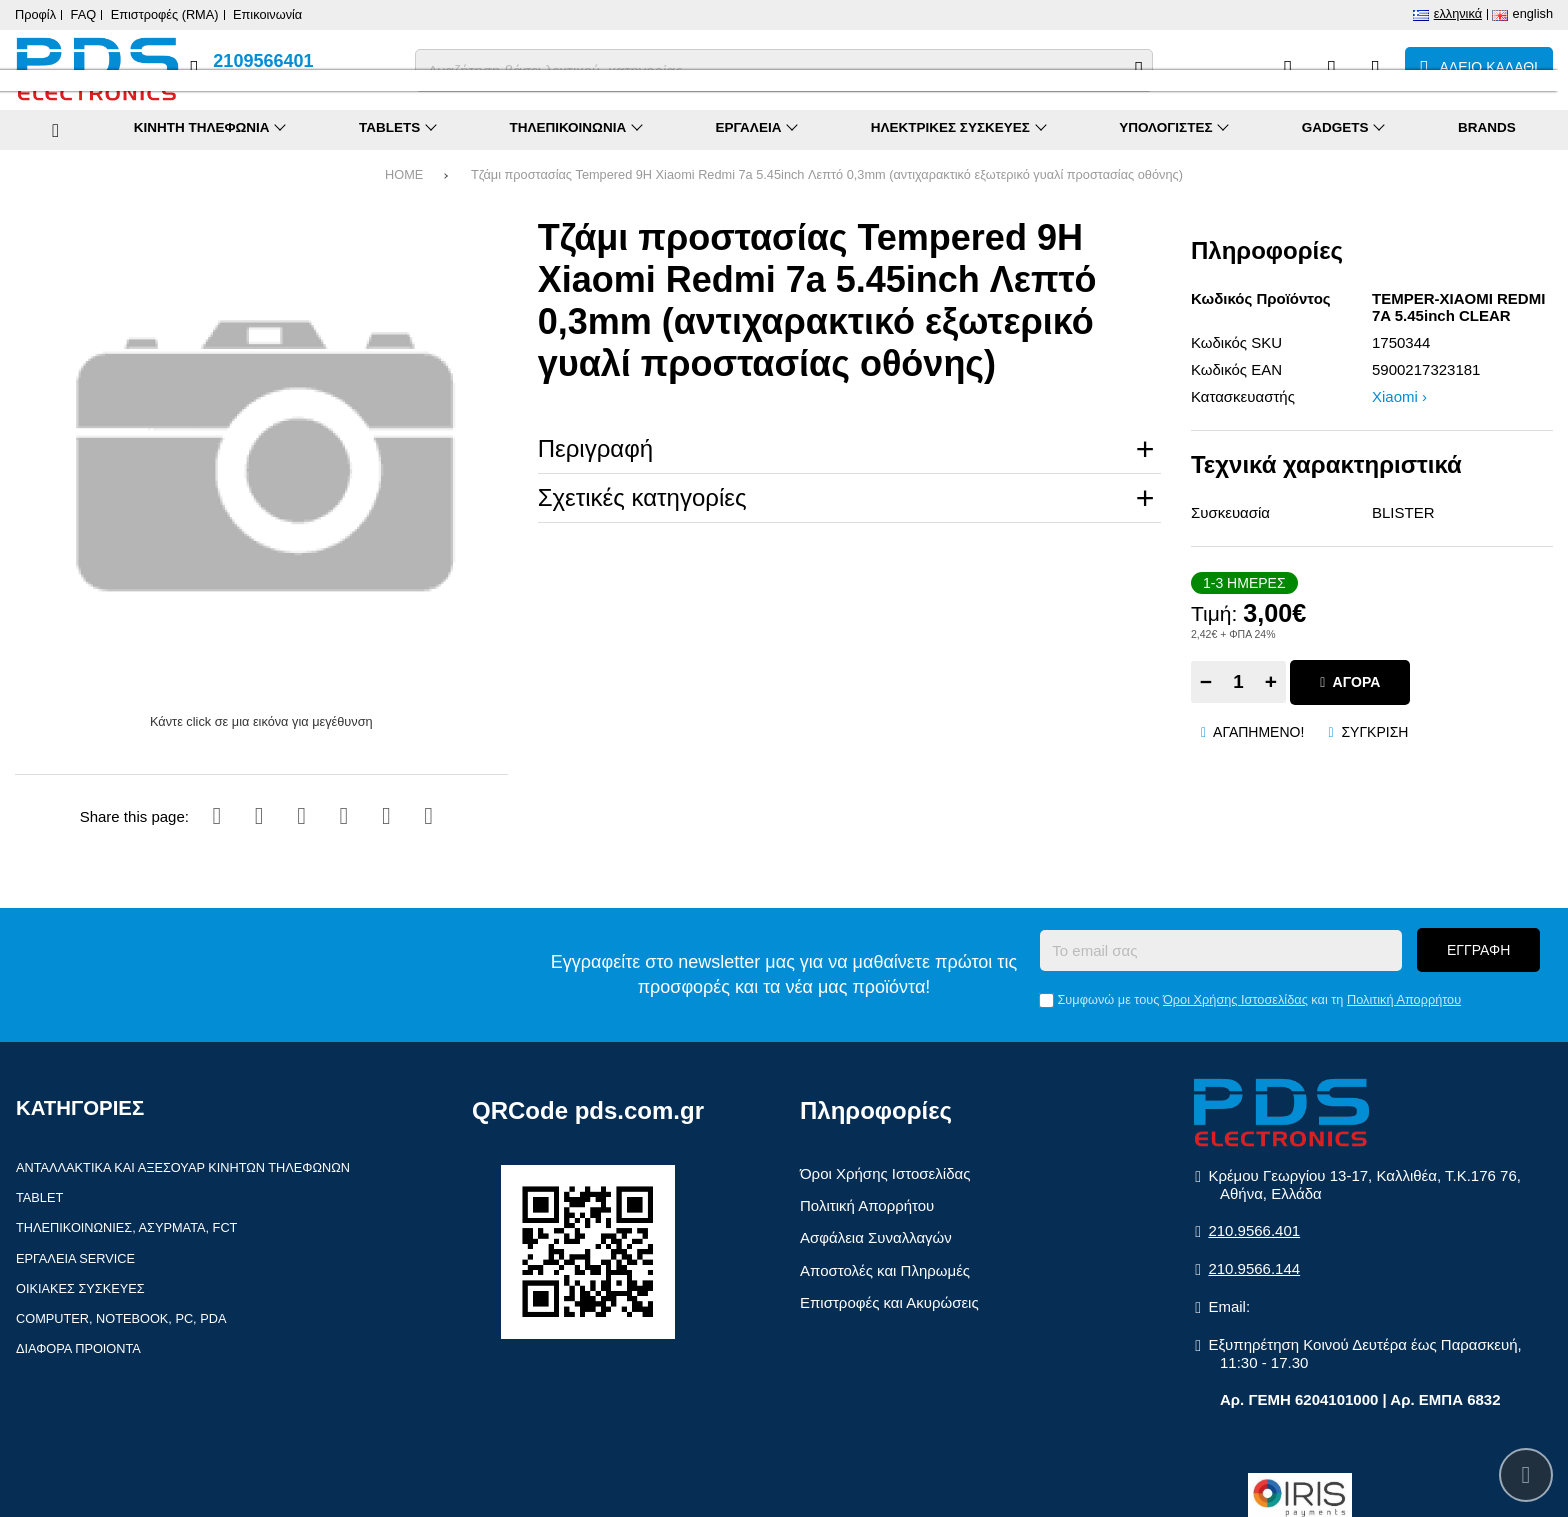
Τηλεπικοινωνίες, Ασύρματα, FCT (126, 1227)
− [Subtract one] (1206, 681)
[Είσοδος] (1375, 69)
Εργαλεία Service (75, 1258)
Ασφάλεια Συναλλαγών (876, 1237)
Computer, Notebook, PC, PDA (121, 1318)
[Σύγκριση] (1287, 69)
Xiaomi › (1399, 396)
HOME (404, 174)
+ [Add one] (1271, 681)
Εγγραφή (1478, 950)
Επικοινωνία (267, 14)
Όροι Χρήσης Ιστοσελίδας (1235, 999)
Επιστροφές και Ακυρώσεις (889, 1302)
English (1533, 13)
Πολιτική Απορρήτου (1404, 999)
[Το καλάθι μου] (1479, 69)
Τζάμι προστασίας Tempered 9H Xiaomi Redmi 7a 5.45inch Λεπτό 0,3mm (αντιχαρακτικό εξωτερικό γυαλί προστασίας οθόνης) (827, 174)
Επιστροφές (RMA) (165, 14)
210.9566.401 (1254, 1230)
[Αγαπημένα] (1331, 69)
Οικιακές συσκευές (80, 1288)
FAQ (84, 14)
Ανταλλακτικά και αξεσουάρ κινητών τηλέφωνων (183, 1167)
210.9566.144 (1254, 1268)
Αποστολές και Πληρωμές (885, 1270)
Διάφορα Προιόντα (78, 1348)
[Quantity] (1238, 682)
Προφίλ (35, 14)
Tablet (39, 1197)
